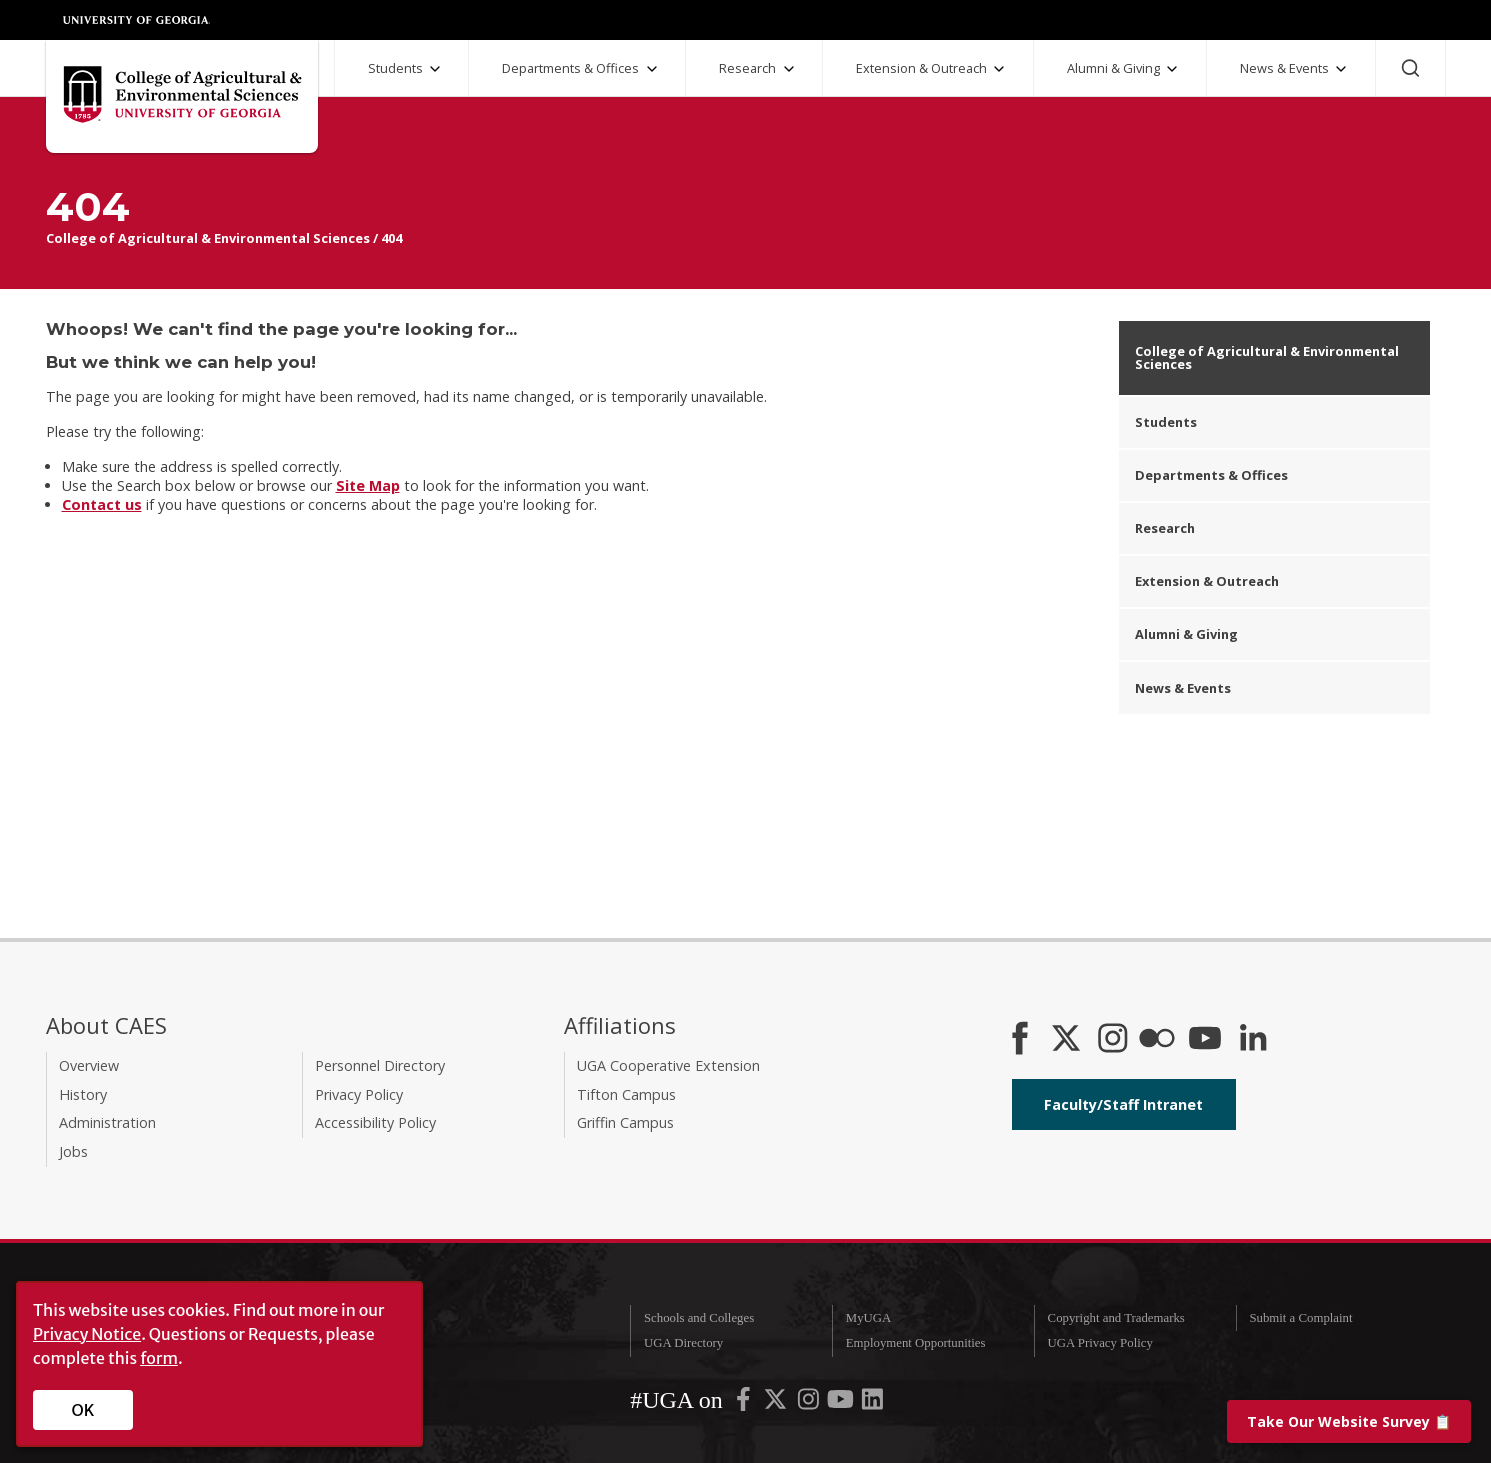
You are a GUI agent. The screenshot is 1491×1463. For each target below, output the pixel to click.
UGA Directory (683, 1343)
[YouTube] (1205, 1040)
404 (391, 238)
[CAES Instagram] (1113, 1040)
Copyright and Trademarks (1116, 1318)
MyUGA (869, 1318)
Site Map (368, 485)
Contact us (102, 504)
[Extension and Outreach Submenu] (999, 69)
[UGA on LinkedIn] (872, 1404)
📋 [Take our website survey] (1349, 1421)
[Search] (1410, 68)
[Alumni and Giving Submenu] (1172, 69)
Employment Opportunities (916, 1343)
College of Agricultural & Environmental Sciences (208, 238)
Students (395, 68)
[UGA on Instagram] (810, 1404)
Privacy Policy (359, 1094)
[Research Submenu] (789, 69)
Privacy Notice (87, 1334)
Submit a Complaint (1300, 1318)
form (159, 1358)
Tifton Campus (626, 1094)
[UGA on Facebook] (745, 1404)
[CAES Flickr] (1157, 1040)
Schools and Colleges (699, 1318)
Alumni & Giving (1113, 68)
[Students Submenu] (435, 69)
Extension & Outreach (921, 68)
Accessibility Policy (375, 1122)
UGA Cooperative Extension (668, 1065)
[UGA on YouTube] (842, 1404)
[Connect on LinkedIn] (1253, 1040)
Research (747, 68)
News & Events (1284, 68)
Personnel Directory (380, 1065)
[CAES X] (1068, 1040)
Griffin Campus (625, 1122)
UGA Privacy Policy (1100, 1343)
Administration (107, 1122)
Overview (89, 1065)
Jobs (73, 1151)
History (83, 1094)
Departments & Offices (570, 68)
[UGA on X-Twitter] (777, 1404)
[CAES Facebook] (1020, 1040)
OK (83, 1410)
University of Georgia (137, 20)
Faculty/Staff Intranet (1123, 1104)
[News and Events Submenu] (1341, 69)
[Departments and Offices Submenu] (652, 69)
